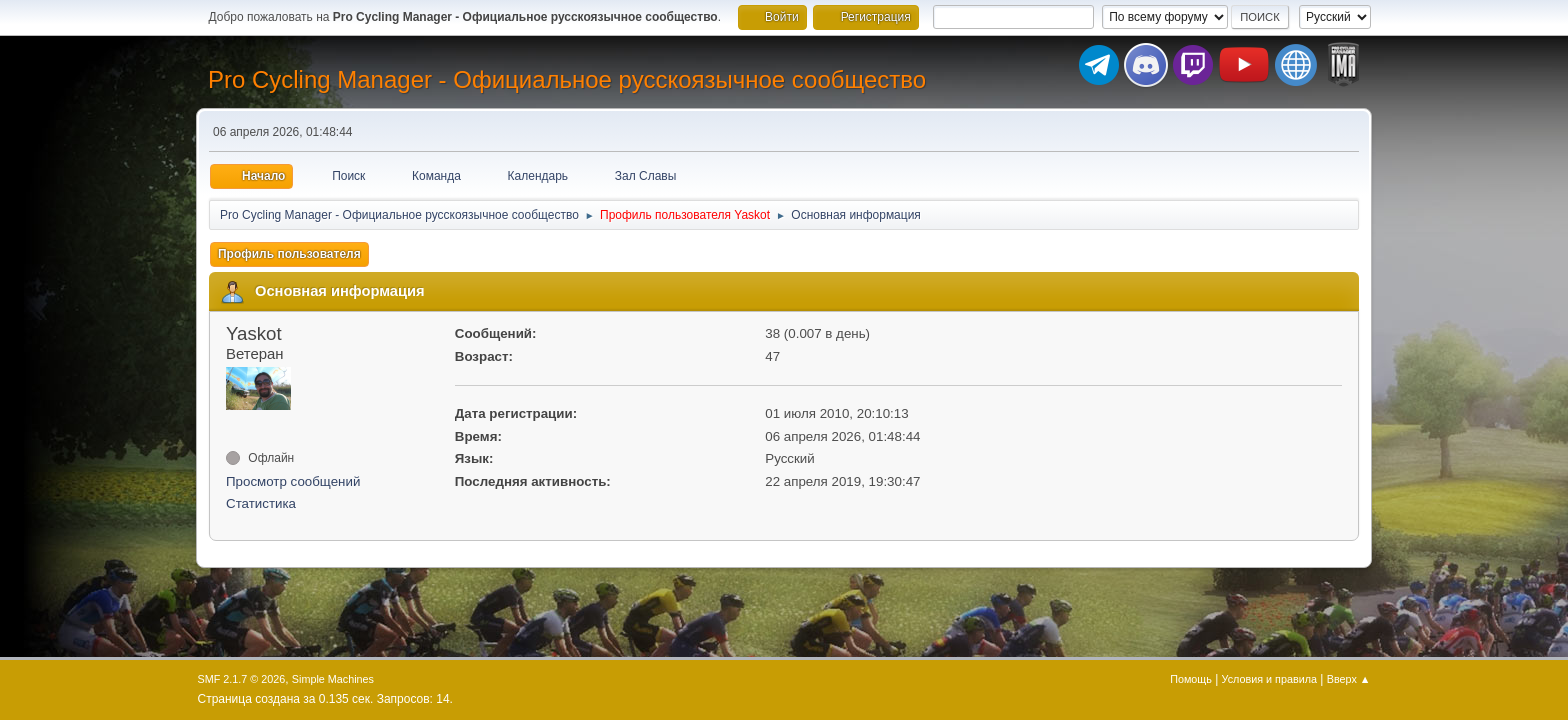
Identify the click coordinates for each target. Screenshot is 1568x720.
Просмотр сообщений (293, 481)
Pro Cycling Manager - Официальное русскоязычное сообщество (567, 79)
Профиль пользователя (289, 254)
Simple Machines (333, 679)
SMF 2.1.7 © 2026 (242, 679)
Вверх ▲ (1349, 679)
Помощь (1191, 679)
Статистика (261, 503)
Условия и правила (1269, 679)
